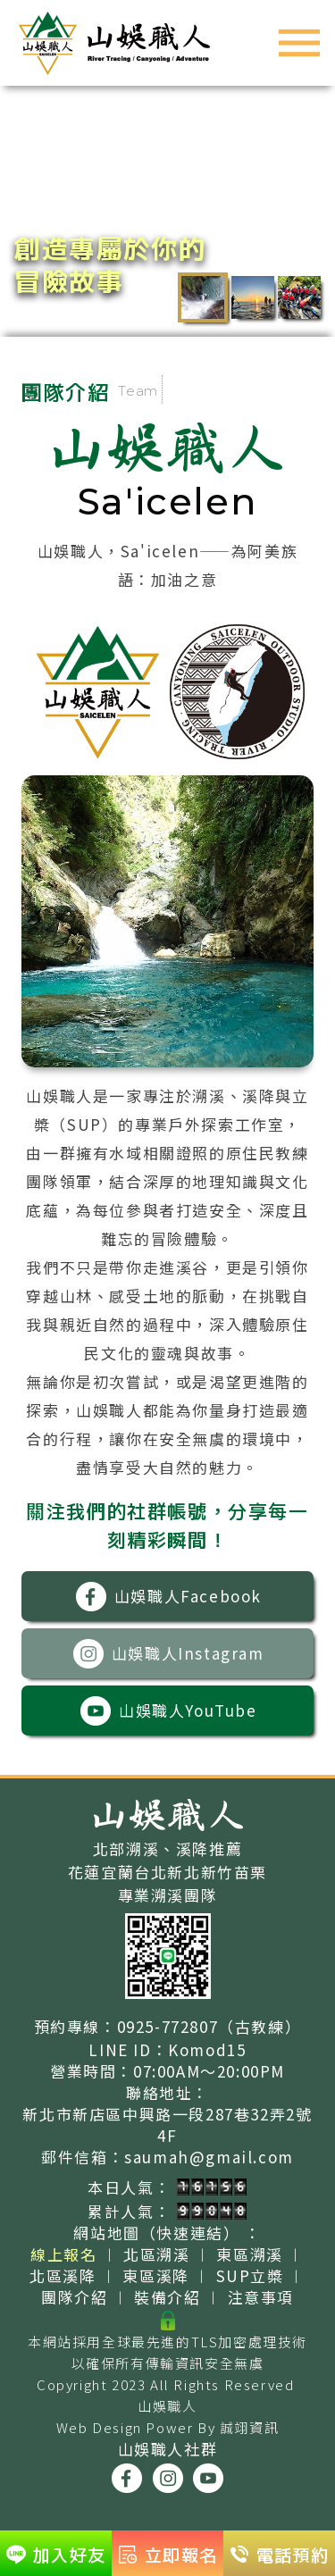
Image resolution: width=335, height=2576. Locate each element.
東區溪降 (155, 2276)
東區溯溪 (249, 2254)
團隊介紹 (74, 2297)
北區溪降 (62, 2276)
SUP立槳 (250, 2276)
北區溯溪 (156, 2254)
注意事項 (261, 2297)
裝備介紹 (167, 2297)
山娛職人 (167, 2405)
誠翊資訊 (249, 2427)
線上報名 (63, 2254)
